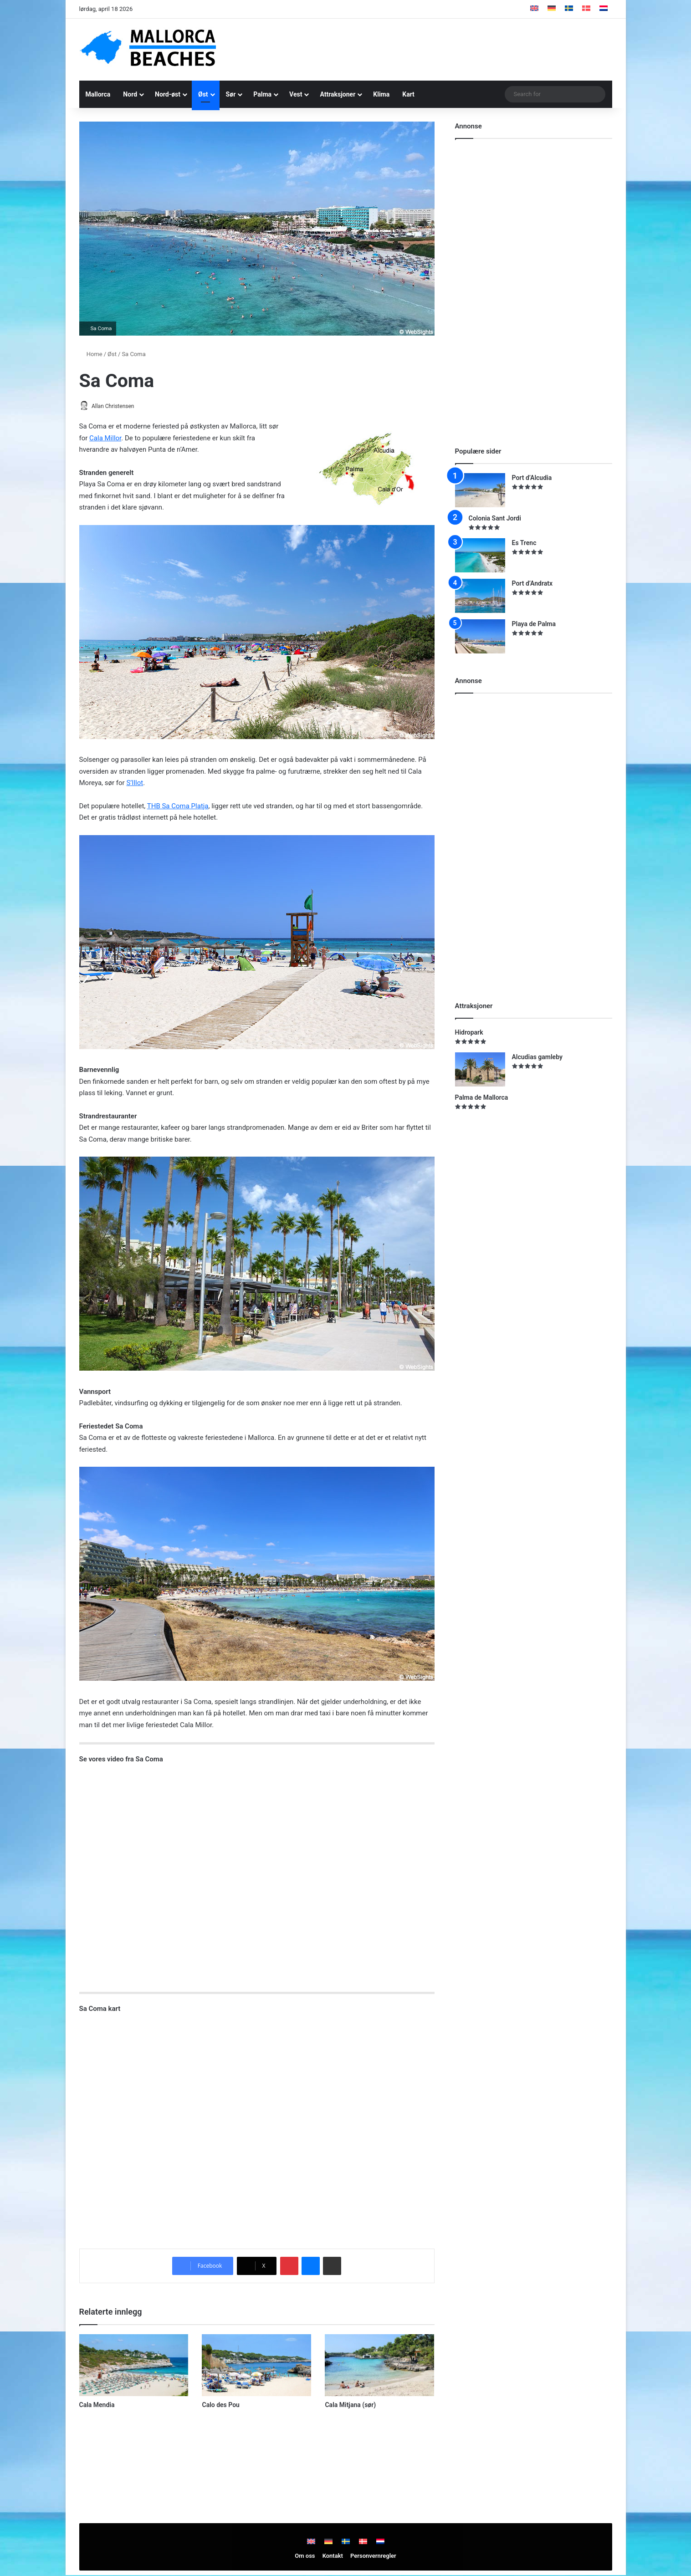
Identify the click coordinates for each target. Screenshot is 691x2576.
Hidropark (469, 1032)
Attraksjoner (337, 94)
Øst (203, 94)
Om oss (305, 2556)
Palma (262, 94)
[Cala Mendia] (134, 2366)
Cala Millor (105, 438)
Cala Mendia (97, 2405)
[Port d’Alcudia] (480, 490)
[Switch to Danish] (586, 9)
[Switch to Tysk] (551, 9)
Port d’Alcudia (532, 477)
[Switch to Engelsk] (534, 9)
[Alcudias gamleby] (480, 1069)
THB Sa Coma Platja (178, 806)
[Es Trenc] (480, 555)
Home (90, 354)
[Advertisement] (437, 48)
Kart (408, 94)
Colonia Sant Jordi (495, 518)
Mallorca (98, 94)
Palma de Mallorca (481, 1097)
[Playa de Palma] (480, 636)
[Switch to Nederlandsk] (603, 9)
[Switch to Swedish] (569, 9)
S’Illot (134, 784)
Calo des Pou (220, 2405)
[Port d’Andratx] (480, 596)
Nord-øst (167, 94)
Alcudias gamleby (537, 1057)
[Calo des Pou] (256, 2366)
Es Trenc (524, 542)
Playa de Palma (534, 623)
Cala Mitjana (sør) (350, 2405)
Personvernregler (373, 2556)
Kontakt (332, 2556)
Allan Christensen (116, 406)
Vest (295, 94)
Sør (231, 94)
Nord (130, 94)
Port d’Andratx (532, 583)
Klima (381, 94)
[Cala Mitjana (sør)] (379, 2366)
